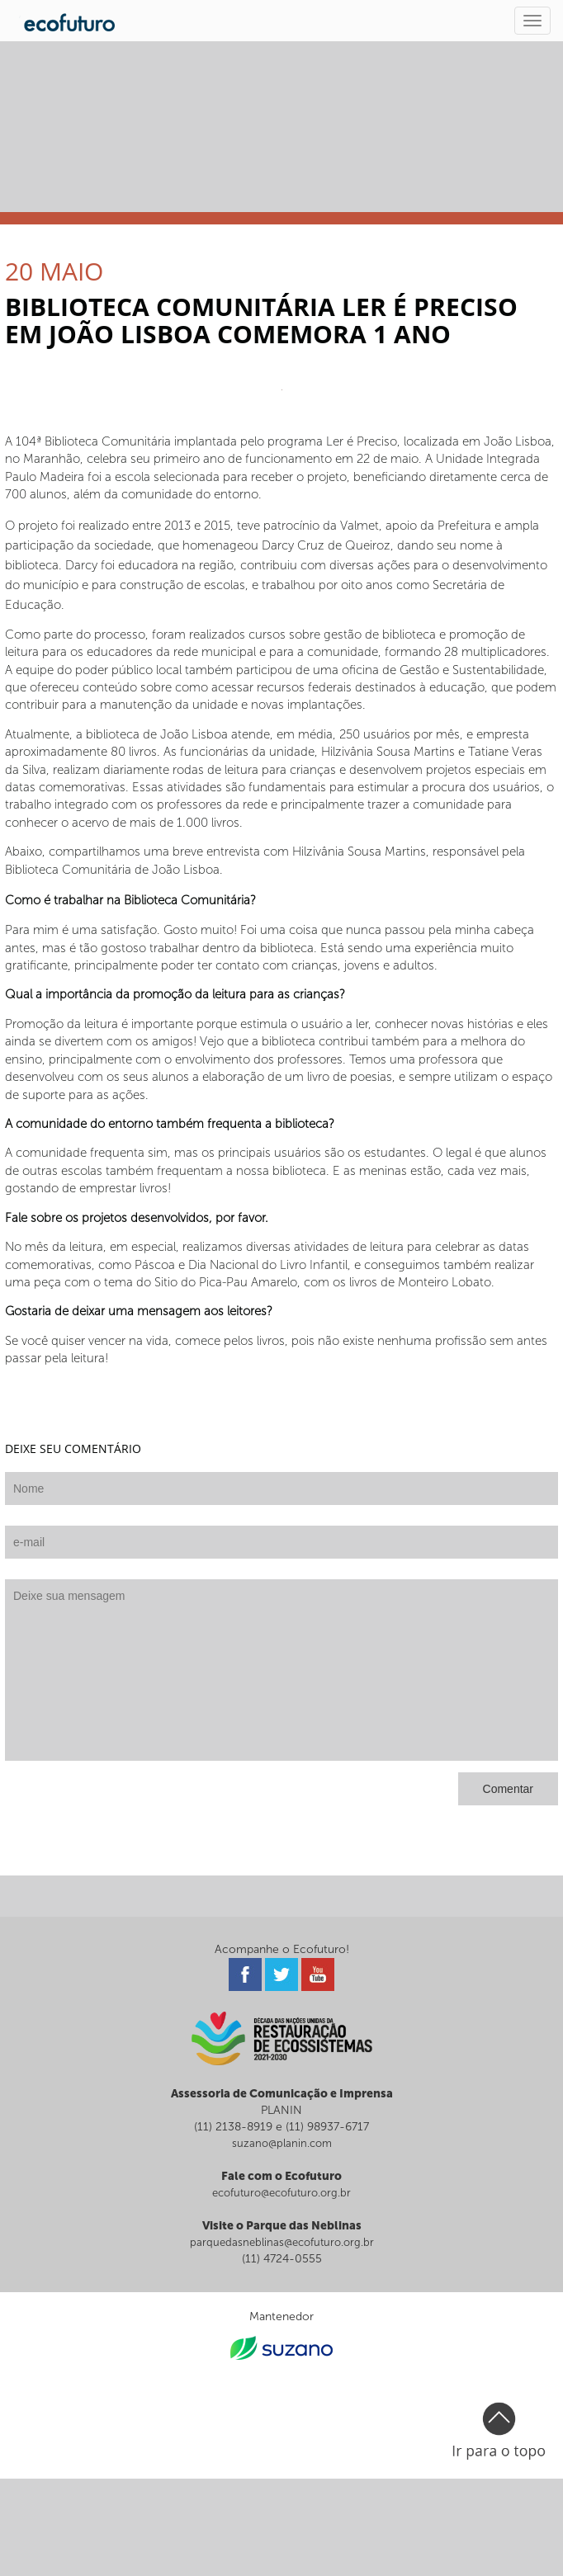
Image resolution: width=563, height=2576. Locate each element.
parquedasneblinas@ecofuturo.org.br (282, 2242)
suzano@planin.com (282, 2143)
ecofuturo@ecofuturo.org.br (281, 2193)
